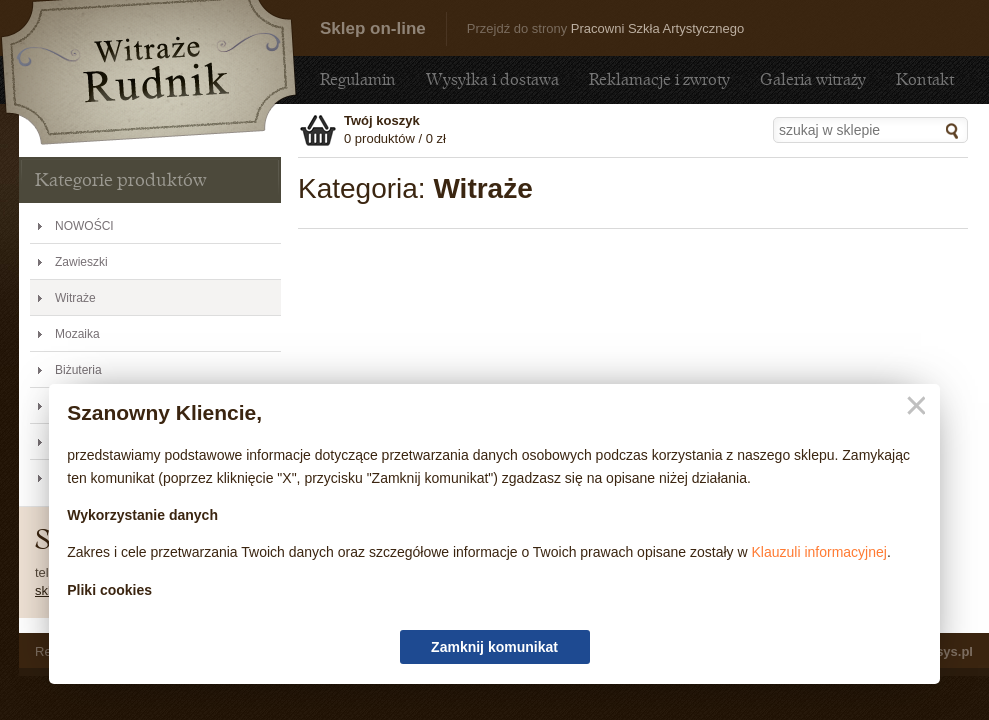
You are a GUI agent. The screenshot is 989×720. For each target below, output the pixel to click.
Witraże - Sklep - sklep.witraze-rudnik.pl (149, 72)
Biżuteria (78, 370)
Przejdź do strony (605, 28)
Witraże (75, 298)
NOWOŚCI (84, 226)
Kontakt (925, 79)
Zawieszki (81, 262)
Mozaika (77, 334)
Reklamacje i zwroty (659, 79)
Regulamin (358, 79)
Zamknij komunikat (494, 647)
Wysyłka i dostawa (492, 79)
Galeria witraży (813, 79)
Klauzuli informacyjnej (819, 552)
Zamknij (912, 406)
